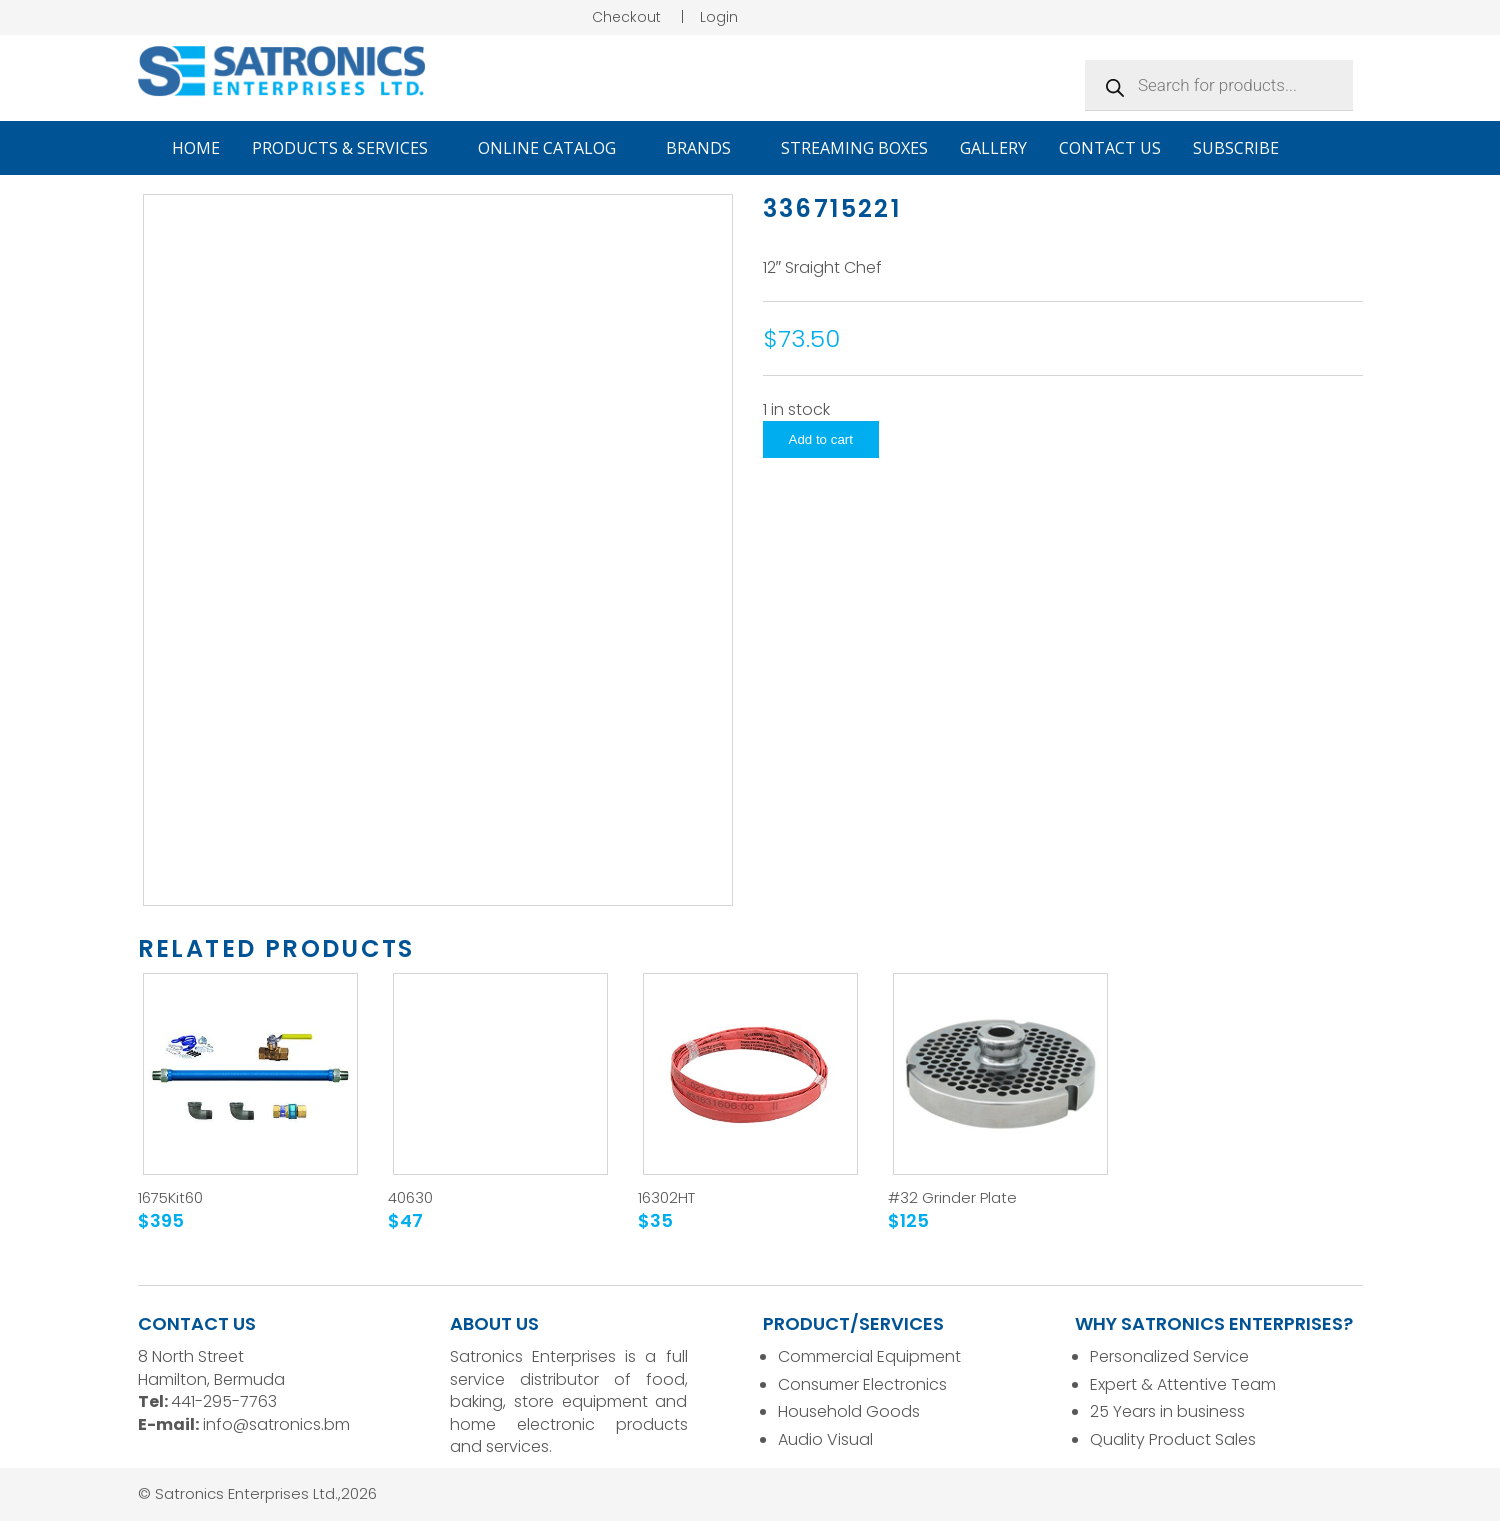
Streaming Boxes (854, 148)
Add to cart (821, 439)
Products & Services (349, 148)
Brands (707, 148)
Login (719, 17)
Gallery (993, 148)
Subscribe (1236, 148)
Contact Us (1110, 148)
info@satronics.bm (276, 1424)
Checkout (626, 17)
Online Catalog (556, 148)
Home (196, 148)
